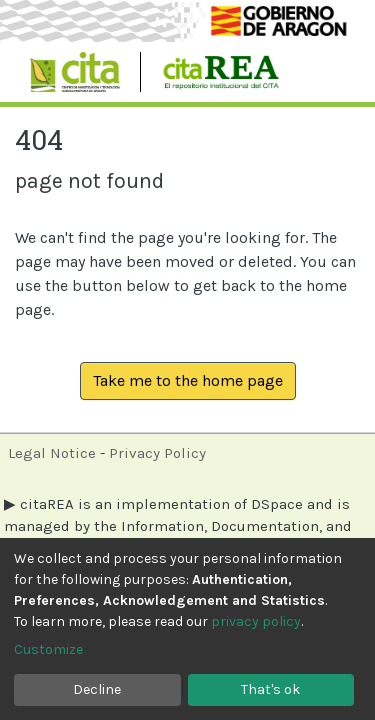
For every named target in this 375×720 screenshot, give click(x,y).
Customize (48, 649)
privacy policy (256, 621)
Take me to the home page (188, 380)
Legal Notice (52, 453)
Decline (97, 689)
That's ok (270, 689)
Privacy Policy (157, 453)
